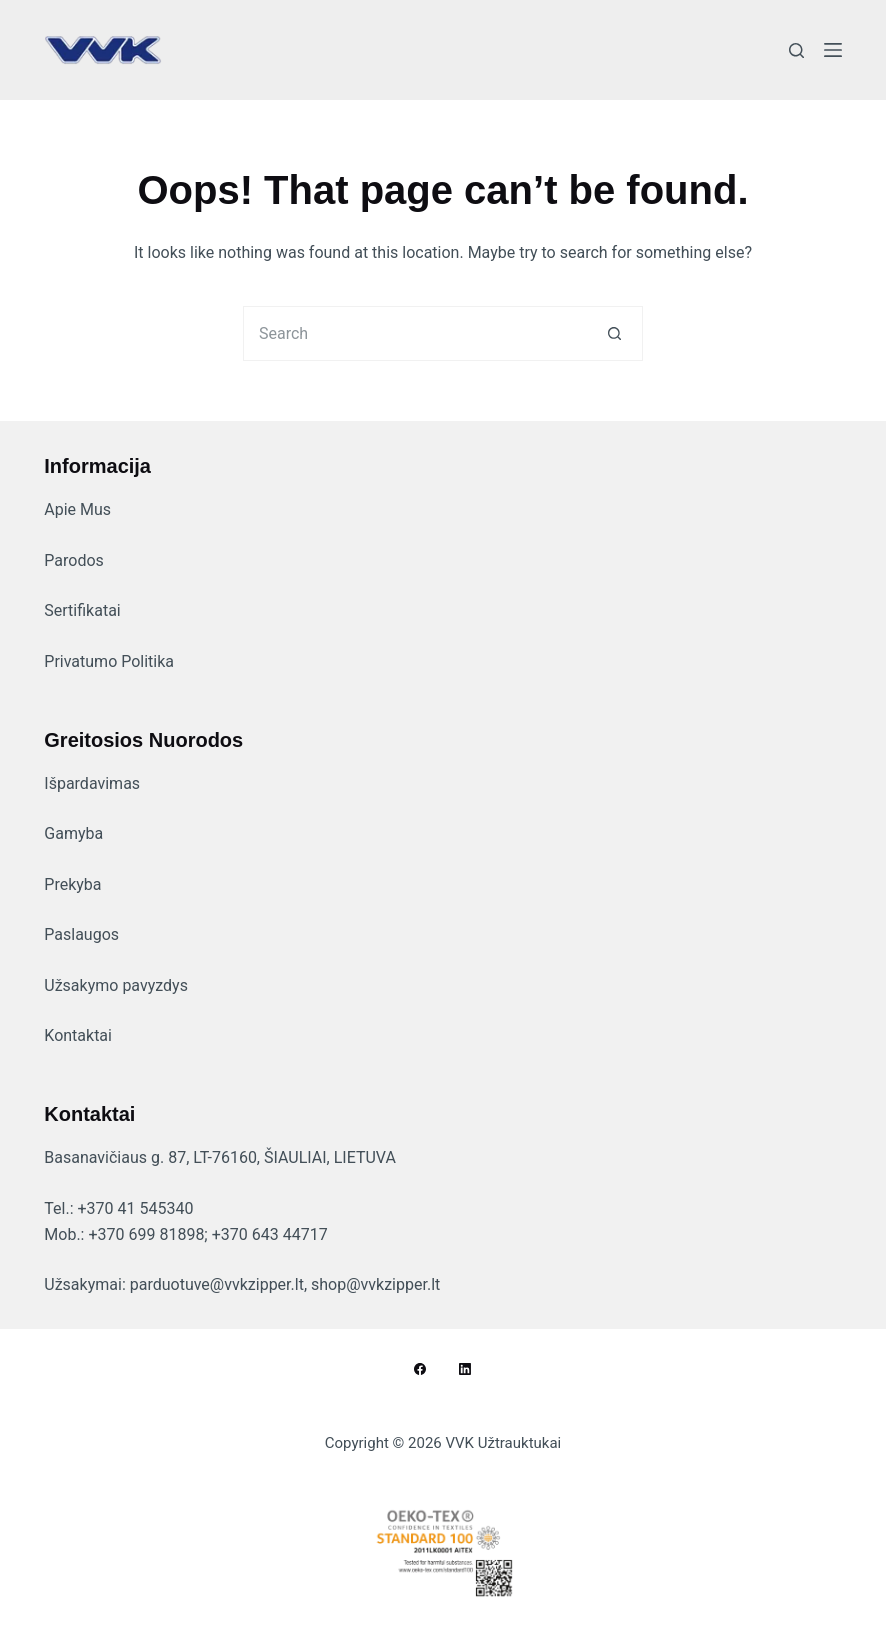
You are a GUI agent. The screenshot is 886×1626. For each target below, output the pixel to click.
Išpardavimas (92, 783)
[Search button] (615, 333)
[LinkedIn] (465, 1369)
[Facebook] (420, 1369)
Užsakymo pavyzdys (116, 985)
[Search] (796, 50)
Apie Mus (77, 509)
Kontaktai (78, 1035)
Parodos (74, 560)
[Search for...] (415, 333)
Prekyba (72, 884)
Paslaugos (81, 934)
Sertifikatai (82, 610)
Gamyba (73, 833)
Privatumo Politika (109, 661)
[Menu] (833, 50)
